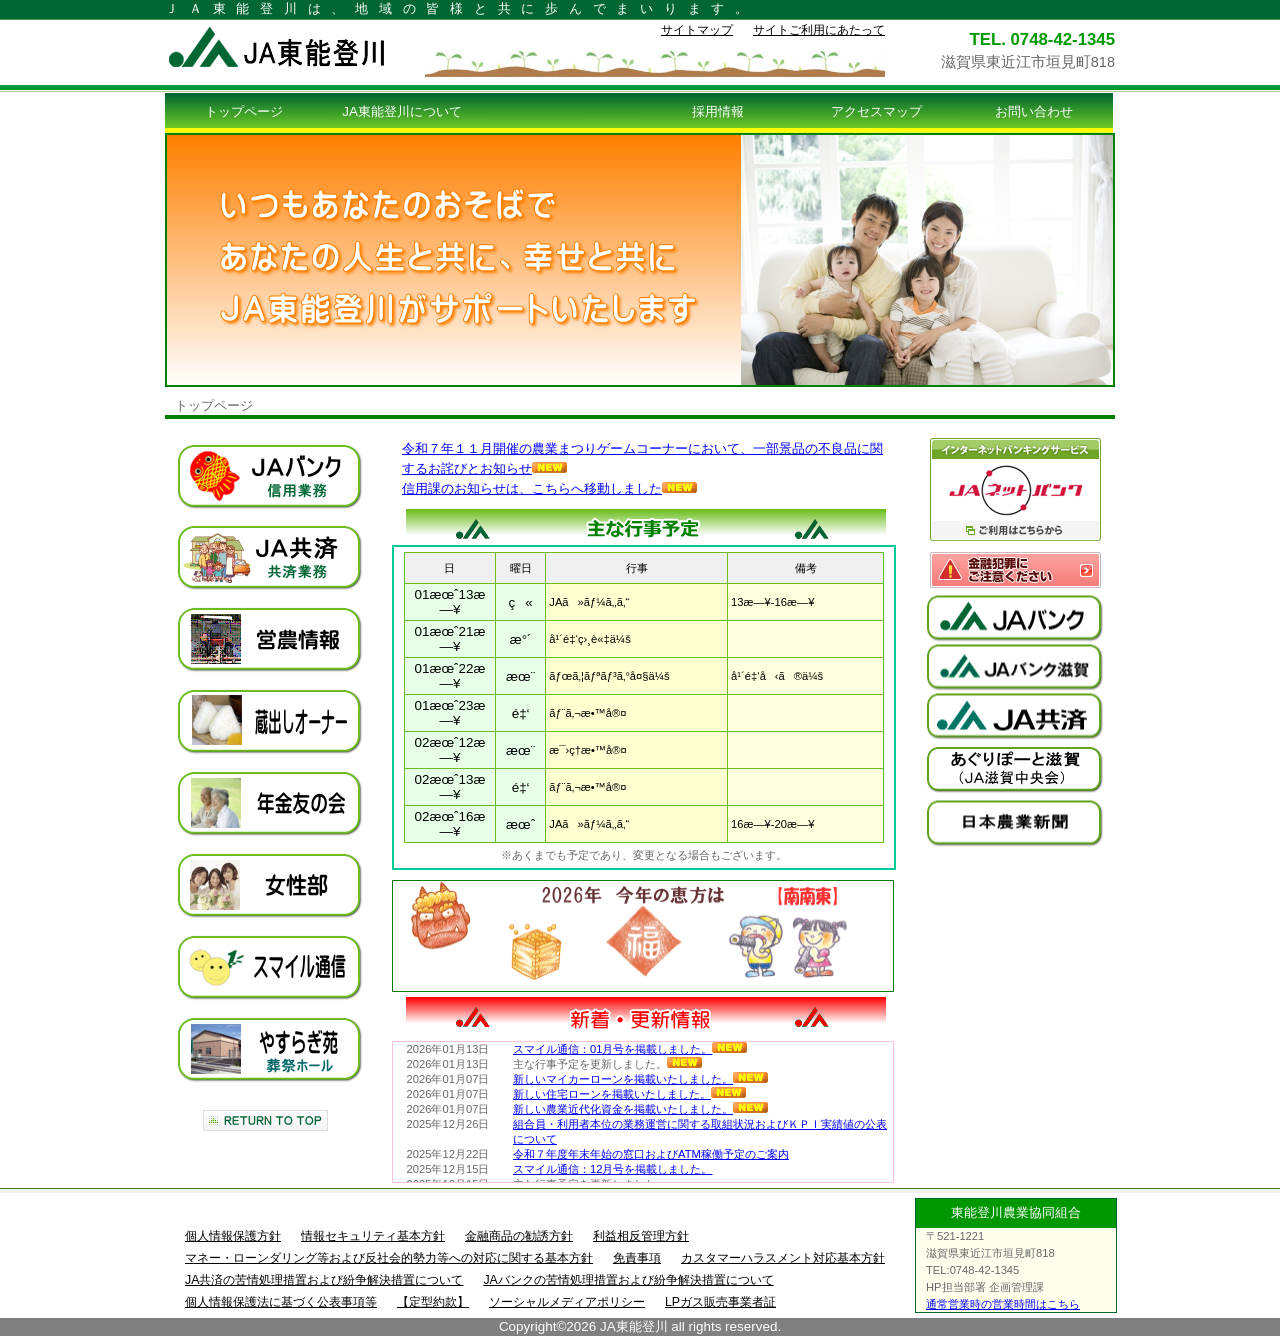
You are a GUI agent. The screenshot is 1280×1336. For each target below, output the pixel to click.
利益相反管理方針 (641, 1236)
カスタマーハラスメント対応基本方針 (783, 1258)
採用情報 (718, 111)
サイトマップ (697, 30)
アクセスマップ (876, 111)
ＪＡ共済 (270, 558)
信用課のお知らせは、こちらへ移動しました (549, 488)
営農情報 (270, 640)
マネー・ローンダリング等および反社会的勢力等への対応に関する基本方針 (389, 1258)
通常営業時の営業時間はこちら (1003, 1304)
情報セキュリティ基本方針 (373, 1236)
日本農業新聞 (1015, 823)
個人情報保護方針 (233, 1236)
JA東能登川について (402, 111)
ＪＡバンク (270, 477)
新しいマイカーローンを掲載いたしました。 (640, 1079)
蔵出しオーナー (270, 722)
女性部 (270, 886)
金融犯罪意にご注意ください (1015, 569)
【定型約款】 (433, 1302)
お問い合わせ (1034, 111)
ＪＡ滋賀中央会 (1015, 770)
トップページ (244, 111)
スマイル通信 (270, 968)
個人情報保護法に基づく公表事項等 (281, 1302)
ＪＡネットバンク (1015, 489)
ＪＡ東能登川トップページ (295, 47)
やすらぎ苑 (270, 1050)
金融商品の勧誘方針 (519, 1236)
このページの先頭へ (265, 1120)
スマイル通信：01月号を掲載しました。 (630, 1049)
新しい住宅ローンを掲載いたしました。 (629, 1094)
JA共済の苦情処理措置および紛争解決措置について (324, 1280)
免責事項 (637, 1258)
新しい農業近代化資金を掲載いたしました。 (640, 1109)
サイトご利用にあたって (819, 30)
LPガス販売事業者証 (720, 1302)
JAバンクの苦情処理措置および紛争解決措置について (628, 1280)
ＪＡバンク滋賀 (1015, 667)
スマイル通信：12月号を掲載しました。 (612, 1169)
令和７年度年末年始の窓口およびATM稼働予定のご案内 (651, 1154)
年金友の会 (270, 804)
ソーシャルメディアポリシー (567, 1302)
